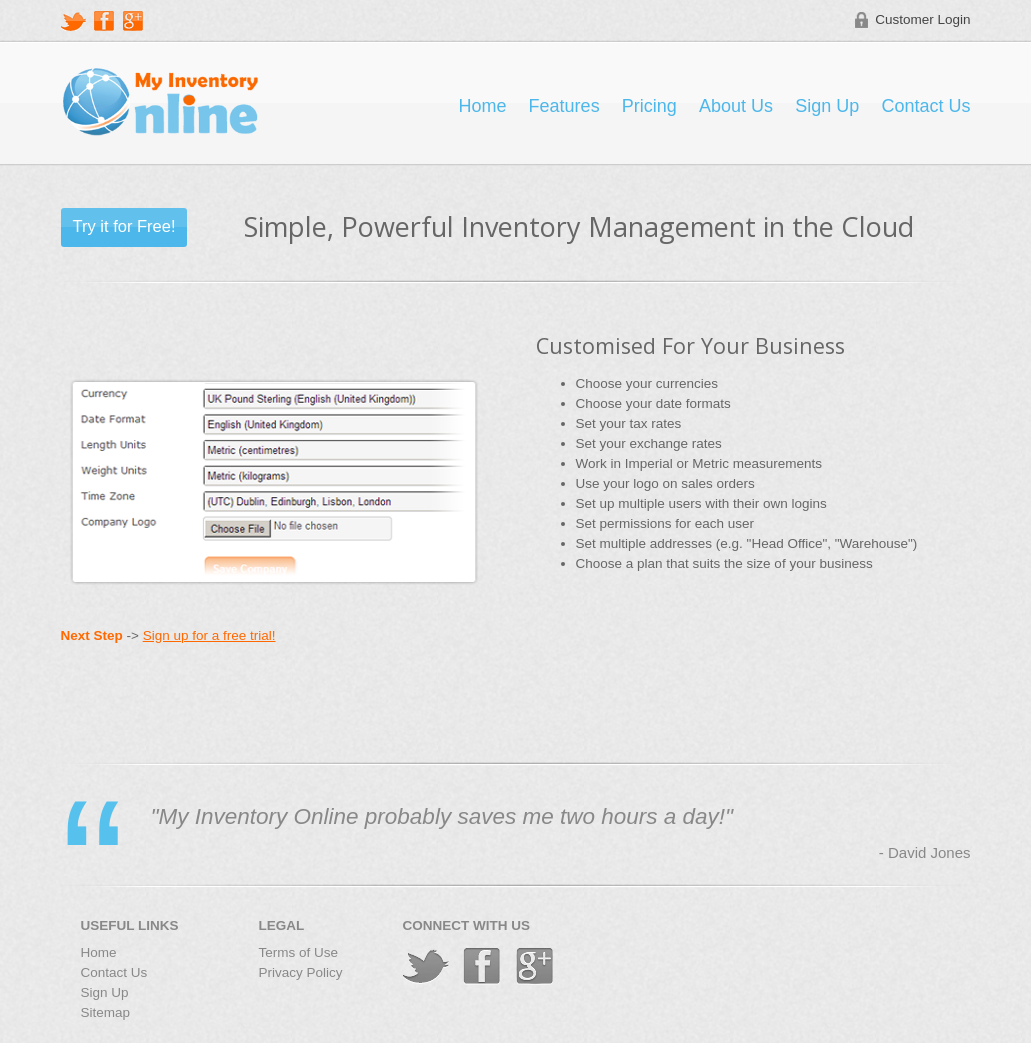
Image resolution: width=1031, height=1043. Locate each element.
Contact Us (925, 106)
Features (564, 106)
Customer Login (922, 19)
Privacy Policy (301, 972)
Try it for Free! (124, 226)
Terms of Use (299, 952)
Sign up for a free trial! (209, 635)
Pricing (649, 106)
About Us (736, 106)
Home (482, 106)
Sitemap (106, 1012)
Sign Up (827, 106)
